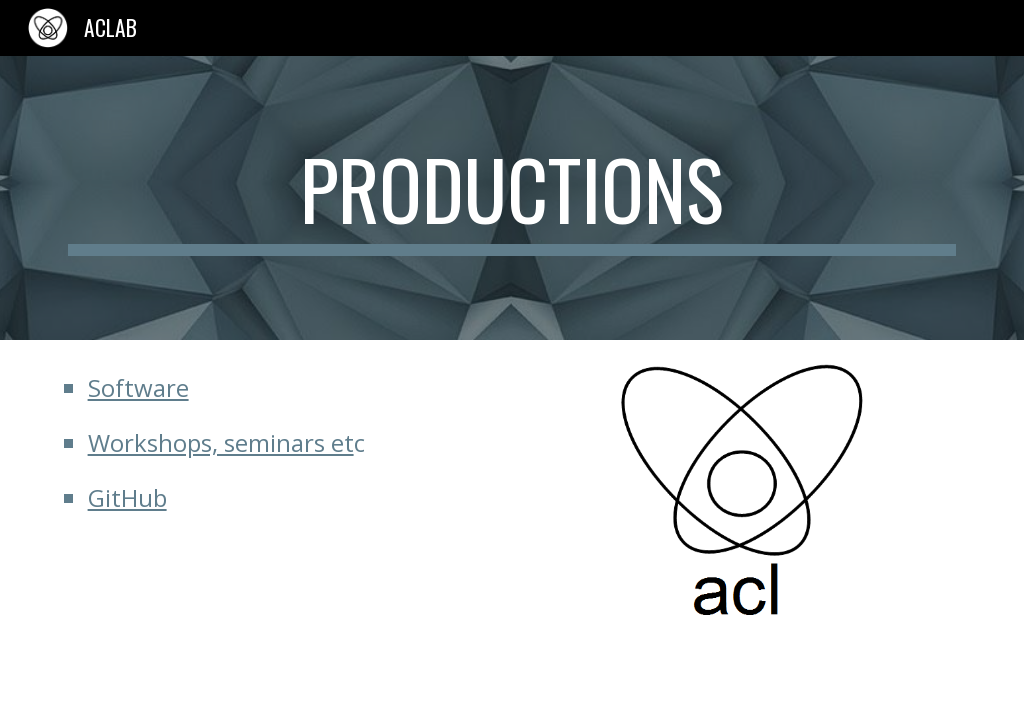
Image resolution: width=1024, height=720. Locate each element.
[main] (512, 198)
